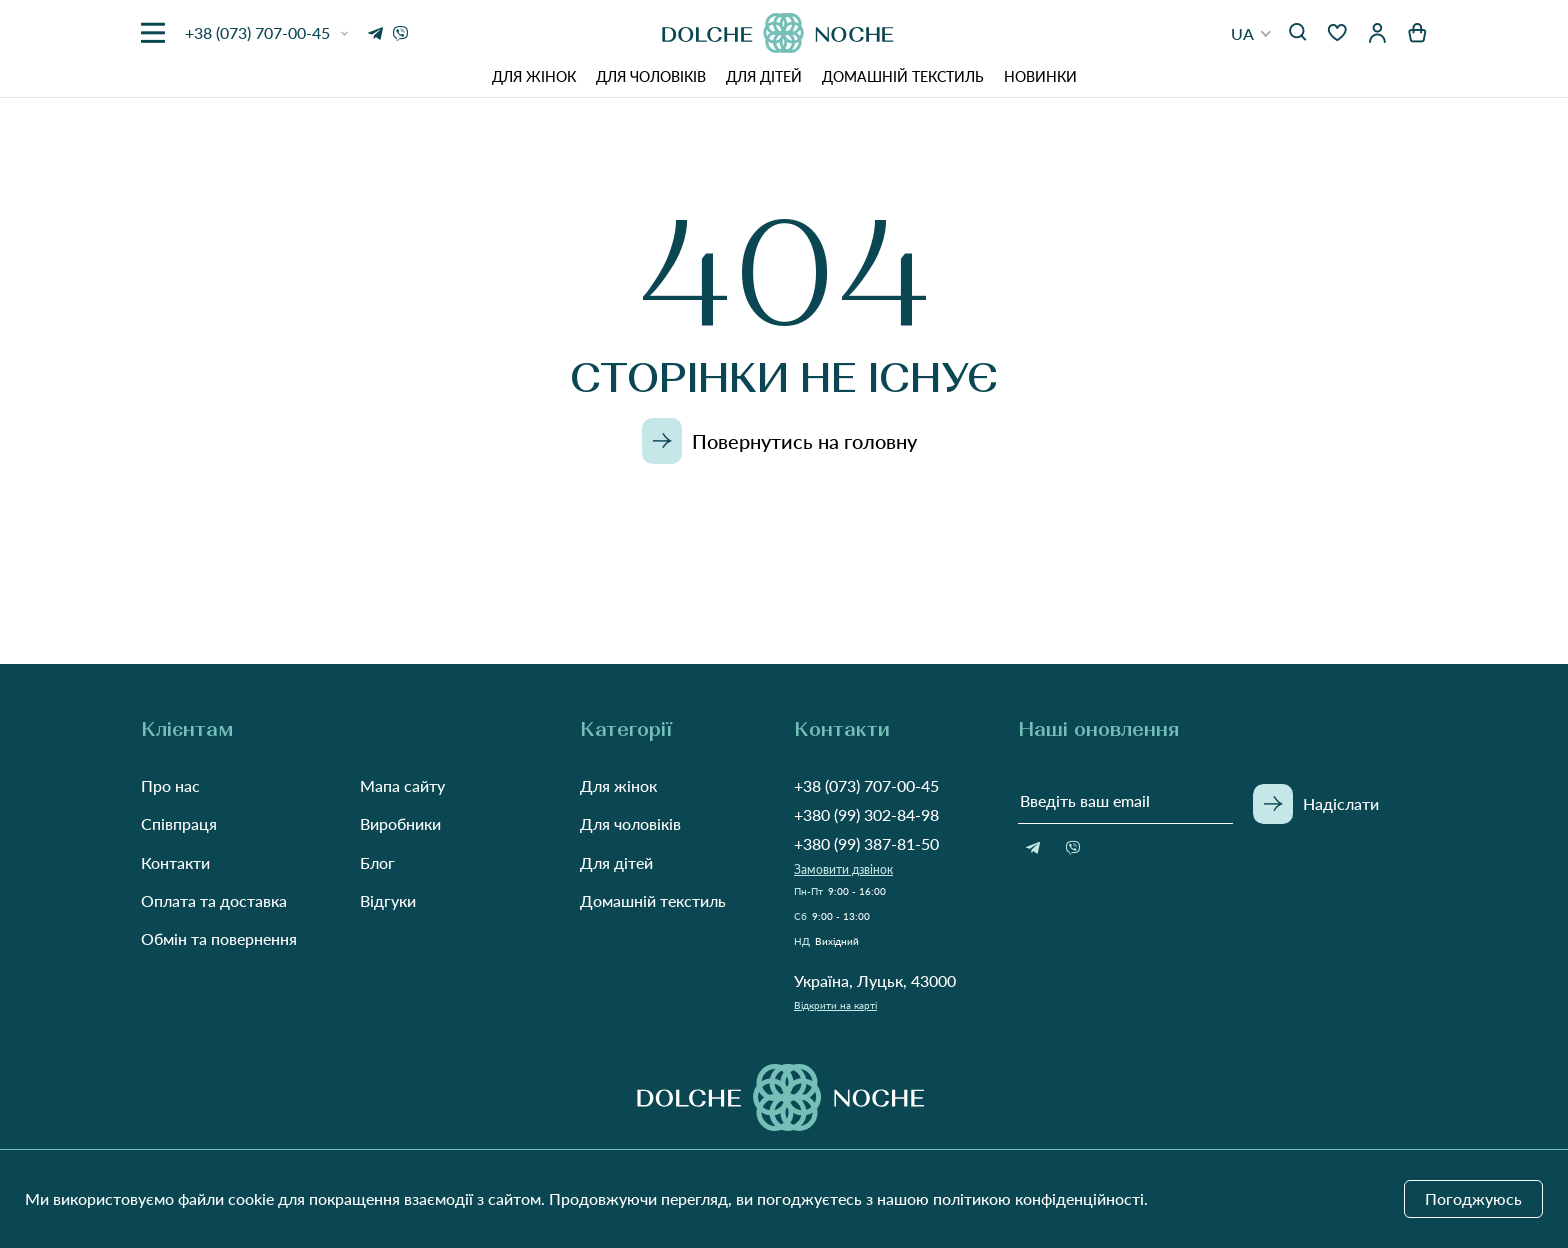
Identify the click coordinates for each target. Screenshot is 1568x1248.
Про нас (170, 785)
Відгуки (388, 900)
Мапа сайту (402, 785)
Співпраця (179, 823)
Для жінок (534, 76)
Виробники (400, 823)
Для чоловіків (651, 76)
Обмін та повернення (219, 938)
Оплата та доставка (214, 900)
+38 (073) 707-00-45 (866, 785)
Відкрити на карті (835, 1005)
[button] (1251, 33)
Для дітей (764, 76)
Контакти (175, 862)
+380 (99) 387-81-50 (866, 843)
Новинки (1040, 76)
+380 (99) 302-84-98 (866, 814)
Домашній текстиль (903, 76)
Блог (377, 862)
